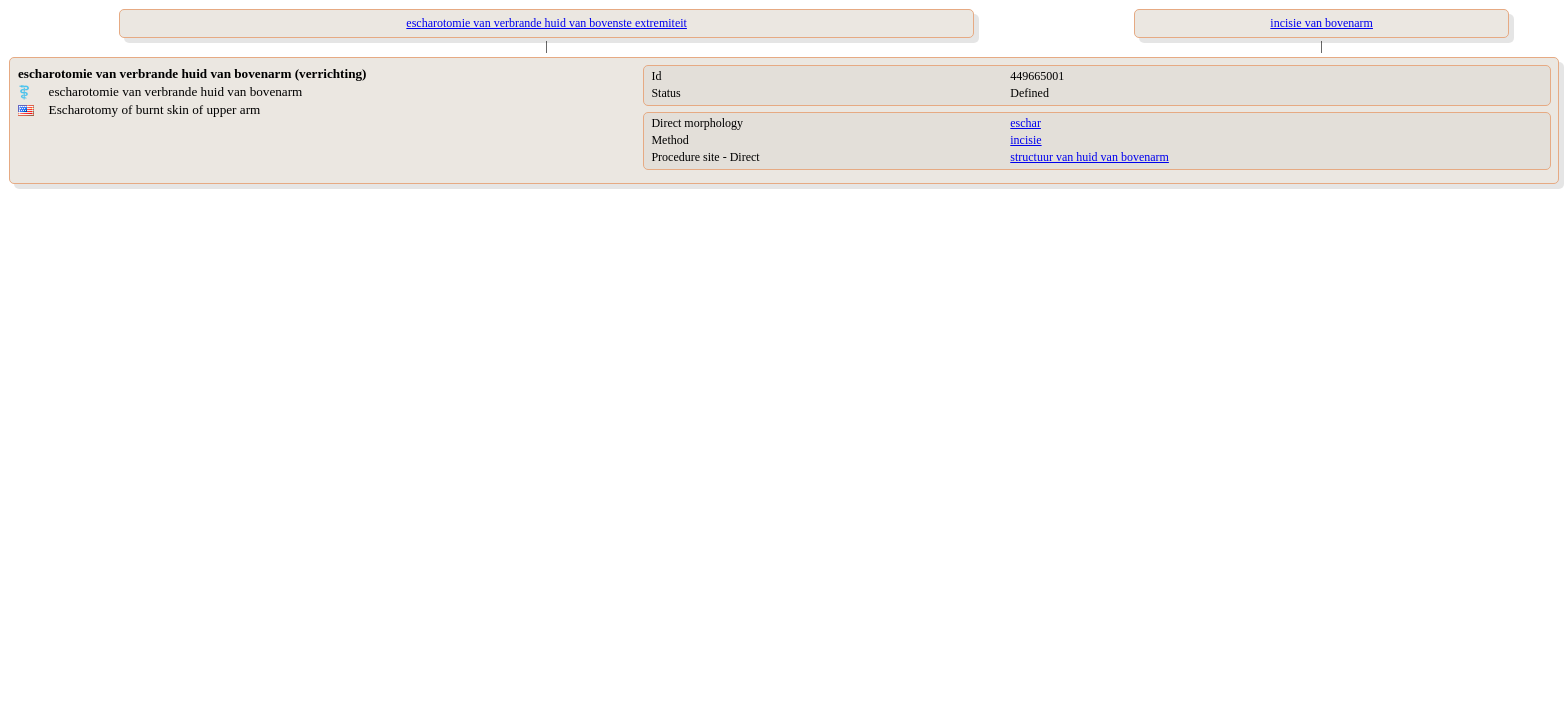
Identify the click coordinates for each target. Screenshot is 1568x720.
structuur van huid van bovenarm (1089, 157)
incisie (1025, 140)
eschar (1025, 123)
